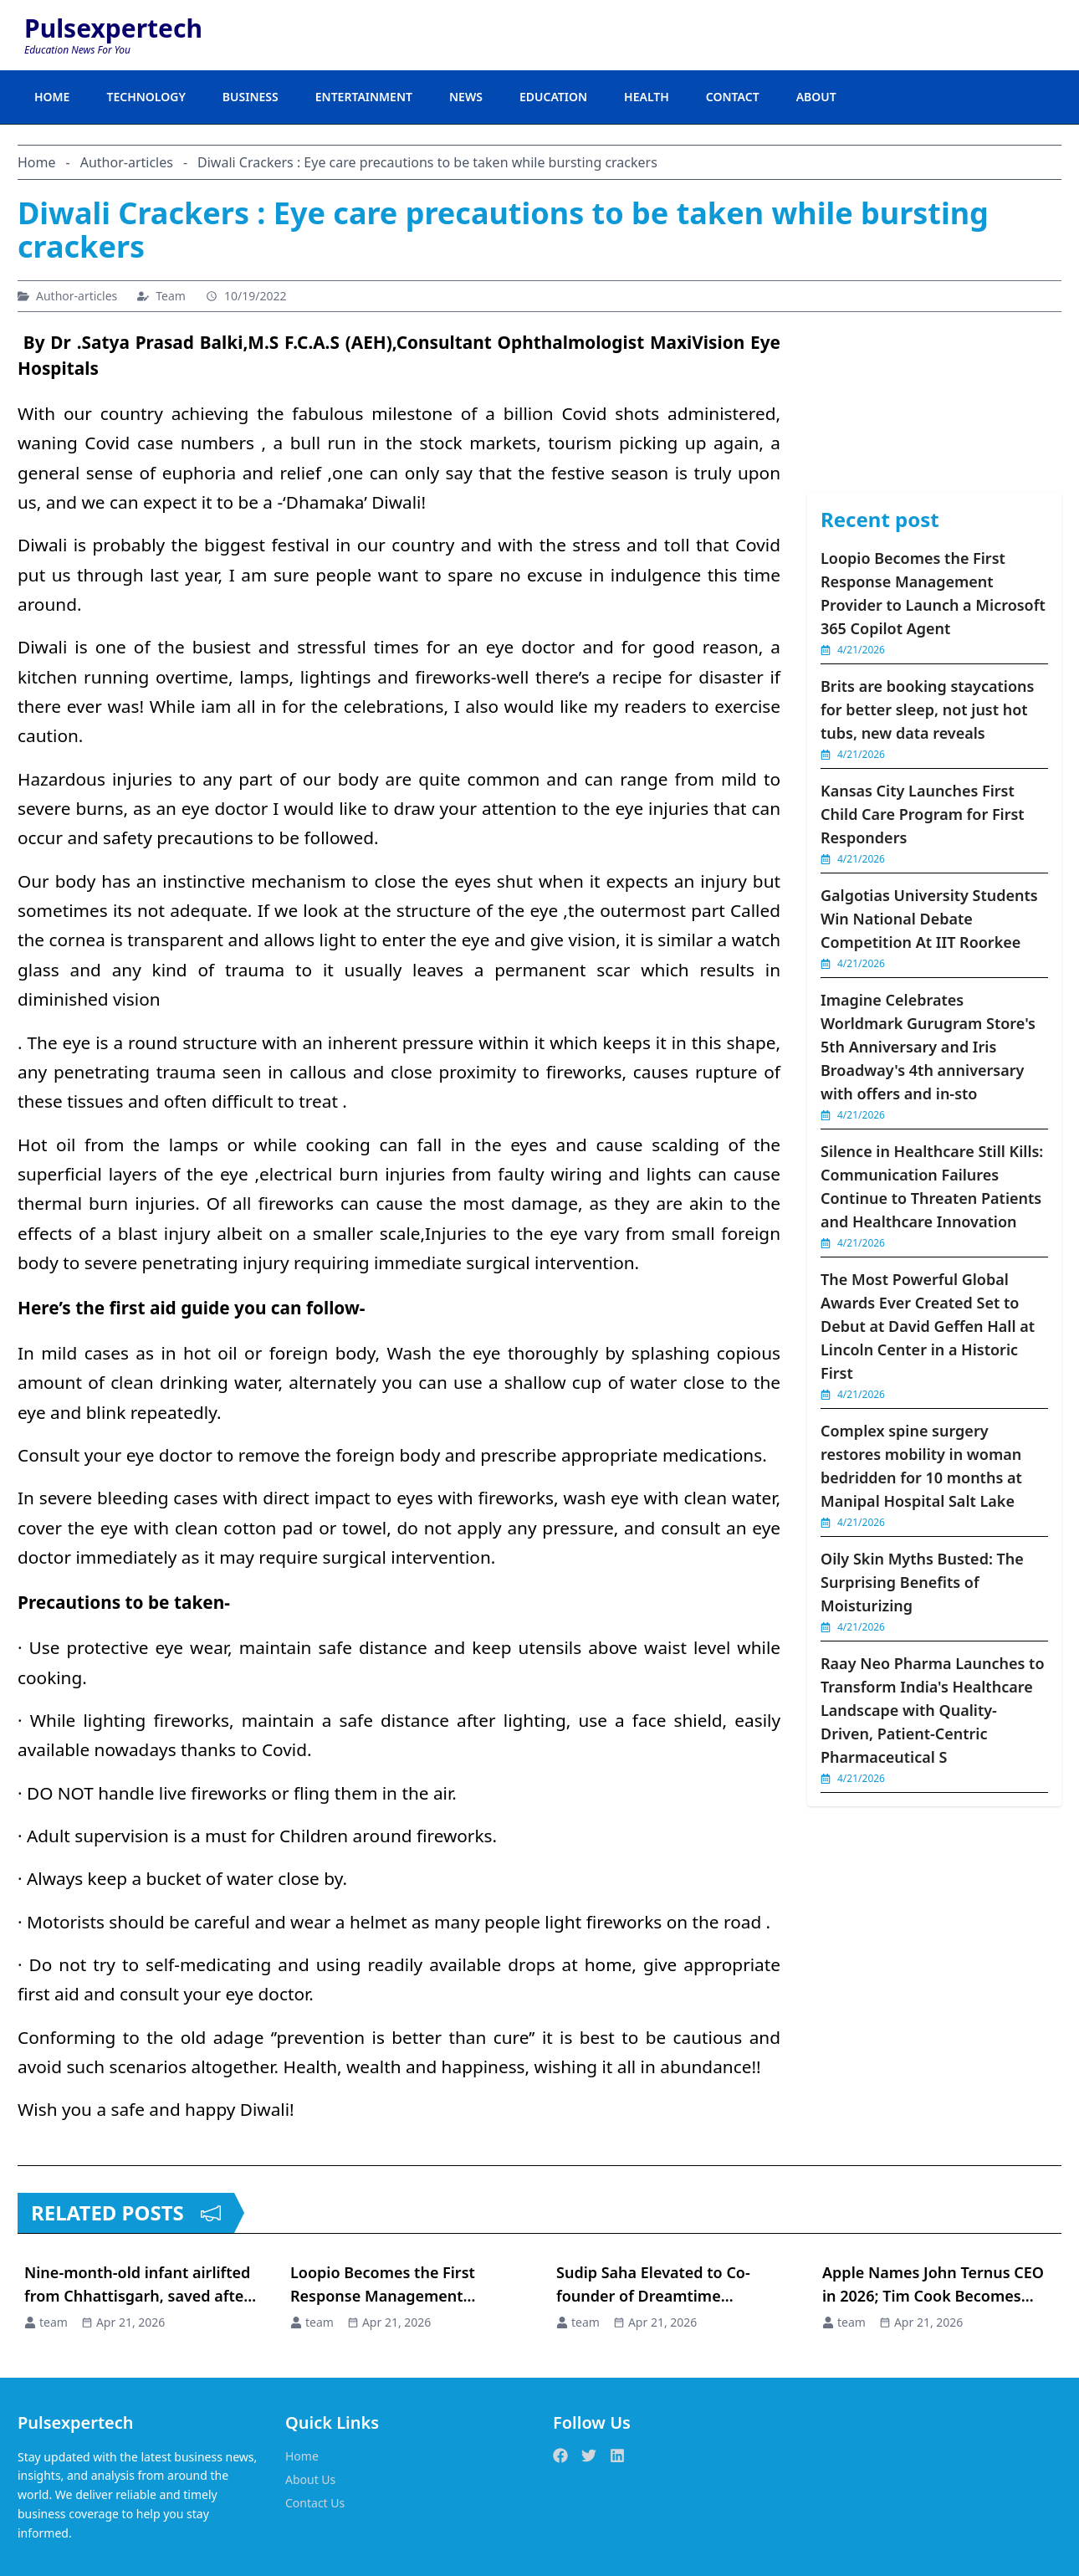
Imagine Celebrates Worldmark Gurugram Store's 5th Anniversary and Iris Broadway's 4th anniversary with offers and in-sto (928, 1047)
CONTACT (732, 97)
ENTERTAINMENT (363, 97)
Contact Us (315, 2503)
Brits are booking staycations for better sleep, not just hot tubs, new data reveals (927, 709)
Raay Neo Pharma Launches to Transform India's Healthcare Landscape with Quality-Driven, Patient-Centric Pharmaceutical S (933, 1710)
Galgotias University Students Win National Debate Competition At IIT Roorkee (929, 918)
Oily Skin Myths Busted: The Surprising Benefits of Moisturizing (922, 1582)
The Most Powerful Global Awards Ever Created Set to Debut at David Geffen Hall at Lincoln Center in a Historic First (928, 1326)
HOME (51, 97)
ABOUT (816, 97)
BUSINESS (250, 97)
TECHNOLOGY (145, 97)
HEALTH (646, 97)
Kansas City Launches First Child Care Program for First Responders (923, 814)
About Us (310, 2479)
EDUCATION (553, 97)
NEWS (466, 97)
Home (302, 2456)
